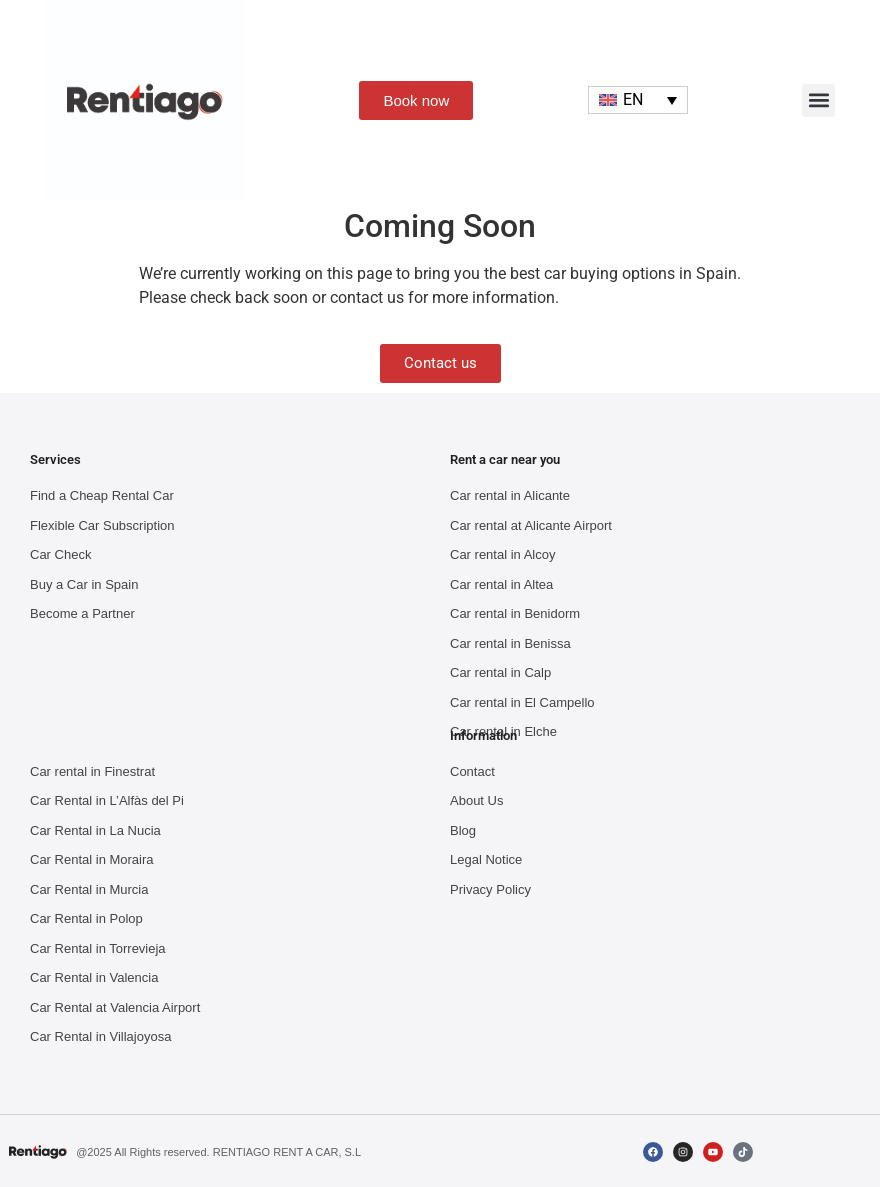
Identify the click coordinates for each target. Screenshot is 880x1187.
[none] (638, 100)
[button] (818, 100)
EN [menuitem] (633, 99)
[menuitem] (638, 100)
